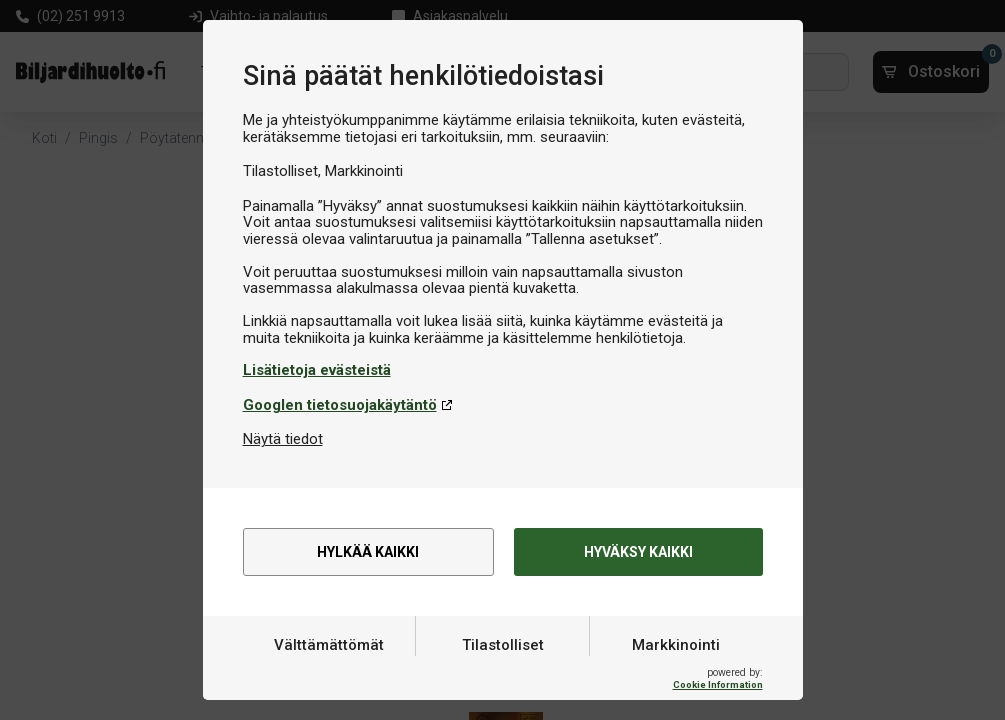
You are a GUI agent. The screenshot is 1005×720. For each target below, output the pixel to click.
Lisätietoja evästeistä (317, 370)
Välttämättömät (329, 673)
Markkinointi (676, 673)
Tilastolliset (503, 673)
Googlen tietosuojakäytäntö (340, 405)
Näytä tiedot (283, 439)
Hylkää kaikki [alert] (368, 553)
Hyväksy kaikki (638, 553)
